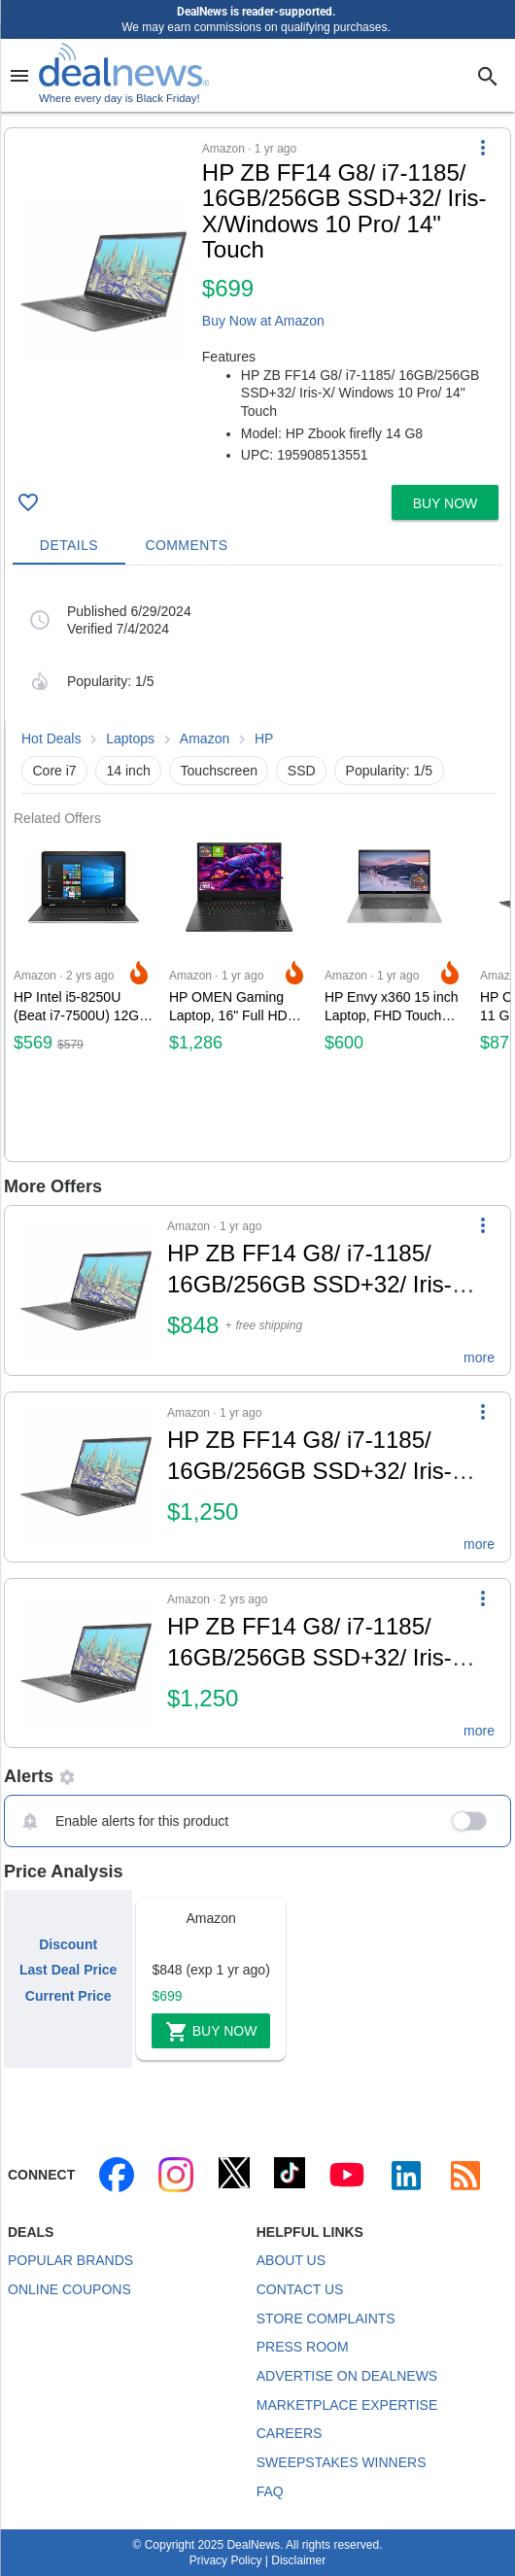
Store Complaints (326, 2318)
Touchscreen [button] (219, 770)
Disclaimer (298, 2560)
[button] (257, 302)
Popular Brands (70, 2260)
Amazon (204, 738)
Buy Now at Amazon (263, 320)
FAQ (270, 2491)
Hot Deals (51, 738)
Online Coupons (69, 2289)
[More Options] (483, 147)
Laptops (130, 738)
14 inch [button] (129, 770)
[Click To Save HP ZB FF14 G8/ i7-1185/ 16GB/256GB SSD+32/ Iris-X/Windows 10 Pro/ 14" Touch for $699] (28, 502)
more (479, 1357)
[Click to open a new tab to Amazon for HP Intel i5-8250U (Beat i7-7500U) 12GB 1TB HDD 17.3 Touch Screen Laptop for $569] (83, 993)
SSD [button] (302, 770)
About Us (291, 2260)
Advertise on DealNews (347, 2376)
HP (264, 738)
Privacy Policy (225, 2560)
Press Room (303, 2346)
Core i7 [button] (55, 770)
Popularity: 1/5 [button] (389, 770)
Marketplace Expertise (347, 2405)
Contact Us (300, 2289)
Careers (290, 2433)
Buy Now (211, 2032)
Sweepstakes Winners (342, 2462)
